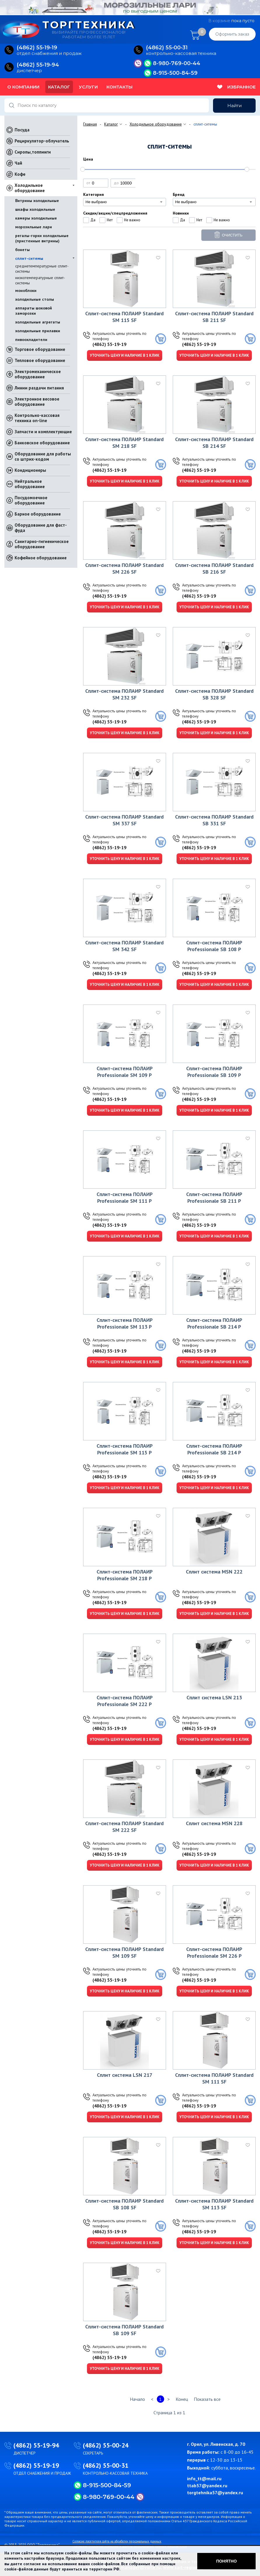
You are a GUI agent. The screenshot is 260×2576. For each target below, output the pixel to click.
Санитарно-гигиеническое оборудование (42, 544)
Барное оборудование (38, 514)
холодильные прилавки (37, 330)
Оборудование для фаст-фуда (41, 527)
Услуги (88, 87)
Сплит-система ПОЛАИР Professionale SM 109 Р (125, 1071)
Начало (137, 2399)
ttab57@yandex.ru (207, 2485)
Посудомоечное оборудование (31, 500)
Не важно (132, 219)
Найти (234, 105)
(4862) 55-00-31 (105, 2465)
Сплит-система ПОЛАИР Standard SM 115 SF (124, 316)
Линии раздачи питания (39, 388)
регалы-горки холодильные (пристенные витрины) (42, 238)
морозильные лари (33, 226)
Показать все (207, 2399)
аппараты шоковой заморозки (33, 310)
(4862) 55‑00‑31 (167, 47)
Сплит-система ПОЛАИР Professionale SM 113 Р (125, 1323)
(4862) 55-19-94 (36, 2445)
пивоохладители (31, 339)
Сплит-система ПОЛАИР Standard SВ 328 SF (214, 694)
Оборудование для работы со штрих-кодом (43, 456)
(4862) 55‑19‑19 (37, 47)
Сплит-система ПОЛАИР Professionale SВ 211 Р (214, 1197)
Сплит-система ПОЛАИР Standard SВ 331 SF (214, 820)
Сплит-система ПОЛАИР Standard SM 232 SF (124, 694)
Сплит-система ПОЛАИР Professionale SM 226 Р (214, 1952)
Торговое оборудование (40, 349)
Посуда (22, 130)
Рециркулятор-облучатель (42, 141)
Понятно (226, 2561)
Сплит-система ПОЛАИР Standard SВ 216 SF (214, 568)
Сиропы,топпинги (33, 152)
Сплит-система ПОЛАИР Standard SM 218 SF (124, 442)
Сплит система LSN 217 (124, 2075)
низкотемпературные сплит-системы (40, 280)
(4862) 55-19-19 (109, 344)
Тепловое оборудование (40, 360)
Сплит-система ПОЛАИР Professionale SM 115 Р (125, 1449)
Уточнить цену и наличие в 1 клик (124, 355)
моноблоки (25, 290)
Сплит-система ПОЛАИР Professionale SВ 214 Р (214, 1323)
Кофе (20, 174)
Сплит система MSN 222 (214, 1571)
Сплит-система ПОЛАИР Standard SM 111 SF (214, 2078)
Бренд (178, 194)
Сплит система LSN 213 (214, 1697)
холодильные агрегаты (37, 322)
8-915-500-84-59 (175, 73)
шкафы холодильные (35, 209)
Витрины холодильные (37, 200)
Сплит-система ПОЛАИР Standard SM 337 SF (124, 820)
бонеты (22, 249)
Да (92, 219)
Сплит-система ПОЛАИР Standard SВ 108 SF (124, 2204)
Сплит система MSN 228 (214, 1823)
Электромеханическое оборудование (38, 374)
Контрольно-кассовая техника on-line (37, 417)
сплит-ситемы (29, 258)
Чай (18, 163)
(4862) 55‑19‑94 (38, 64)
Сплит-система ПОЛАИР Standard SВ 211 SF (214, 316)
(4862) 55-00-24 (105, 2445)
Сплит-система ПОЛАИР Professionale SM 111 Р (125, 1197)
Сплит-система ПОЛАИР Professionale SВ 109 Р (214, 1071)
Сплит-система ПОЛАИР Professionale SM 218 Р (125, 1575)
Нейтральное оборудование (30, 483)
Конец (182, 2399)
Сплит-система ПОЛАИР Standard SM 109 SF (124, 1952)
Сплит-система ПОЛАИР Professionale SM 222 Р (125, 1701)
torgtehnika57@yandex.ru (215, 2492)
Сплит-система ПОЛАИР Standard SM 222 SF (124, 1826)
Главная (90, 124)
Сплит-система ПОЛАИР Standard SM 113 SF (214, 2204)
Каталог (59, 87)
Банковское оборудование (42, 442)
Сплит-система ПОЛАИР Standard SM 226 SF (124, 568)
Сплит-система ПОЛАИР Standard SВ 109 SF (124, 2330)
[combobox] (124, 202)
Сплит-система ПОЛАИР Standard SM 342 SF (124, 946)
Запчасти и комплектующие (43, 431)
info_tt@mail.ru (204, 2478)
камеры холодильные (36, 218)
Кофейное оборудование (41, 558)
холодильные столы (34, 299)
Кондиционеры (30, 470)
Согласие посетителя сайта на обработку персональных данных (116, 2541)
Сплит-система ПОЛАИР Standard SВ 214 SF (214, 442)
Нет (110, 219)
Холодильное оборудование (30, 187)
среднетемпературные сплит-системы (42, 268)
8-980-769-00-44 (176, 63)
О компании (23, 87)
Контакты (119, 87)
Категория (93, 194)
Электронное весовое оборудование (37, 401)
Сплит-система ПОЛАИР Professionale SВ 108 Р (214, 946)
